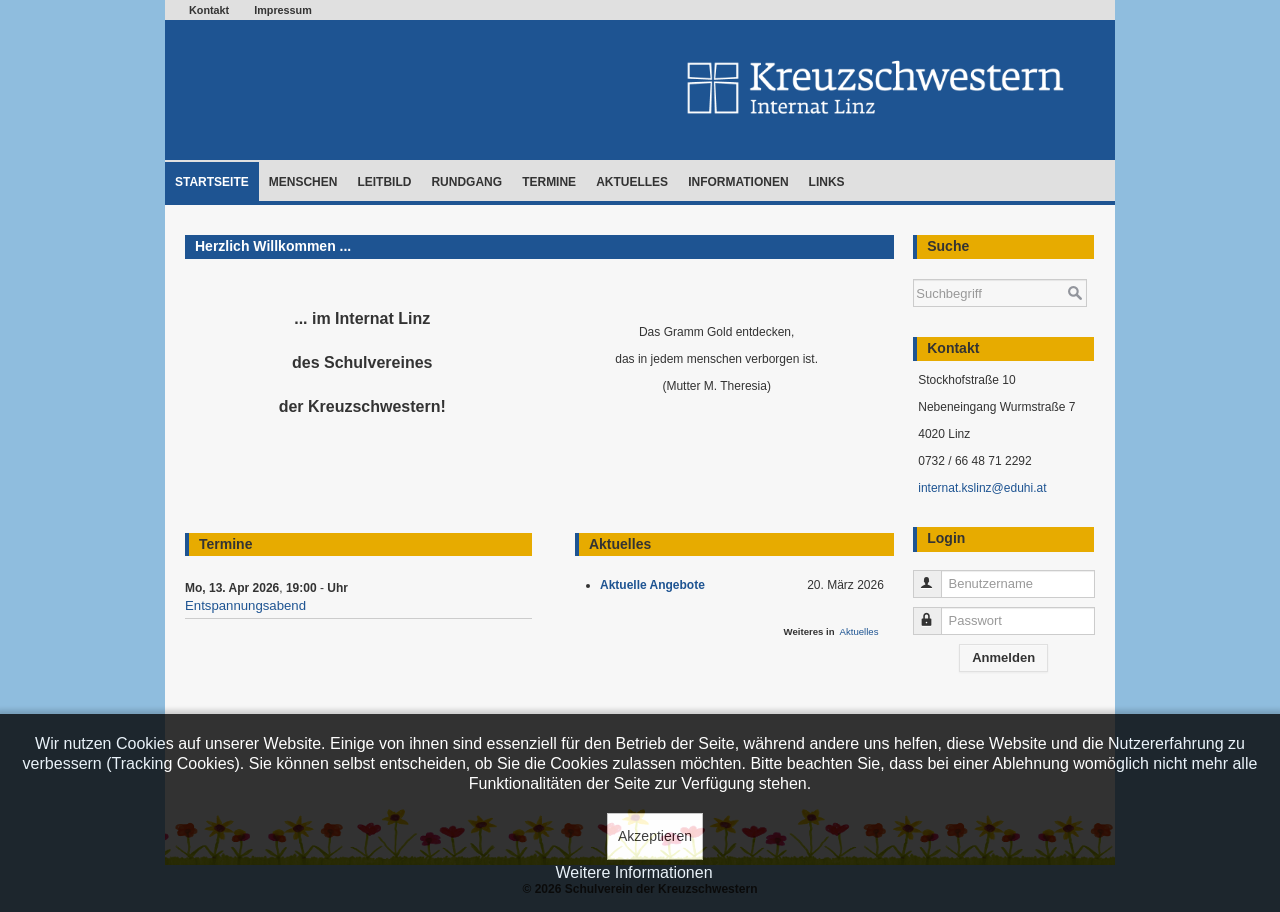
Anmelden (1003, 657)
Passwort (936, 612)
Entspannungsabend (245, 605)
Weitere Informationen (633, 872)
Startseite (212, 182)
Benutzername (936, 575)
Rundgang (466, 182)
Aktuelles (632, 182)
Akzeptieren (655, 836)
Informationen (738, 182)
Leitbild (384, 182)
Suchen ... (913, 269)
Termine (549, 182)
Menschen (303, 182)
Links (827, 182)
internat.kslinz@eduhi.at (982, 488)
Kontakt (209, 10)
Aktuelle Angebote (656, 585)
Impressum (283, 10)
